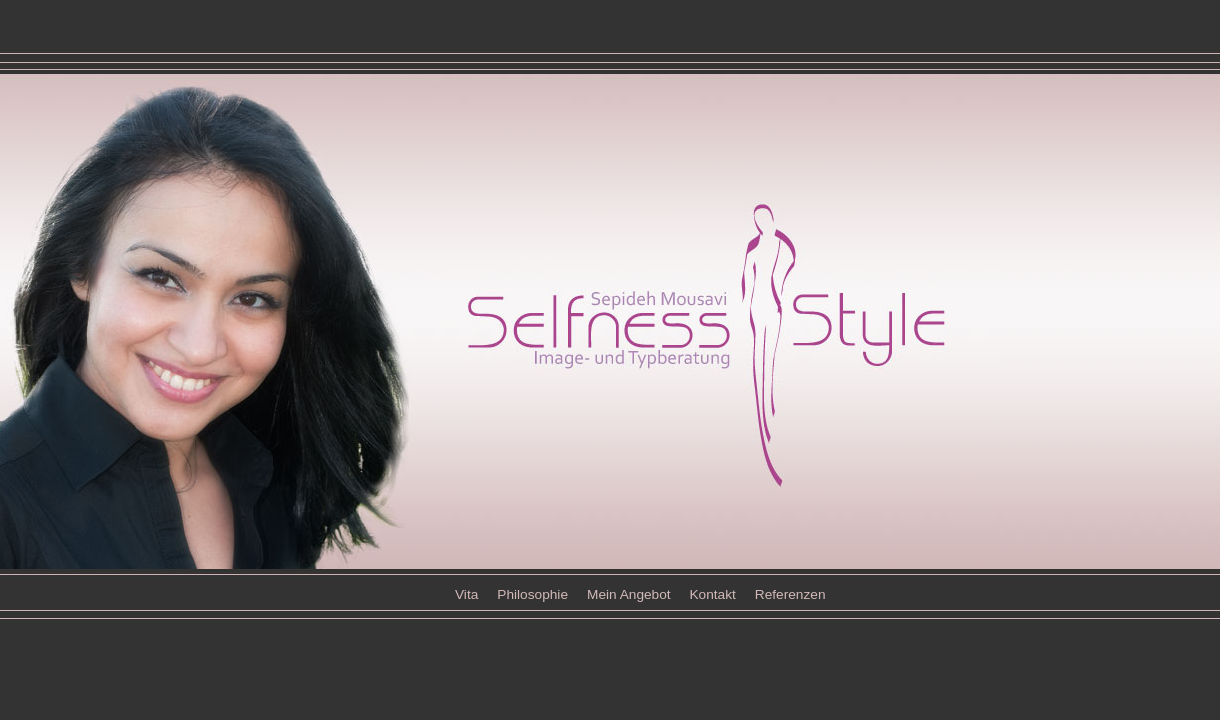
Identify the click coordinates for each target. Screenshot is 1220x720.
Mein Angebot (630, 594)
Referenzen (790, 594)
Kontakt (712, 594)
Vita (466, 594)
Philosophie (532, 594)
